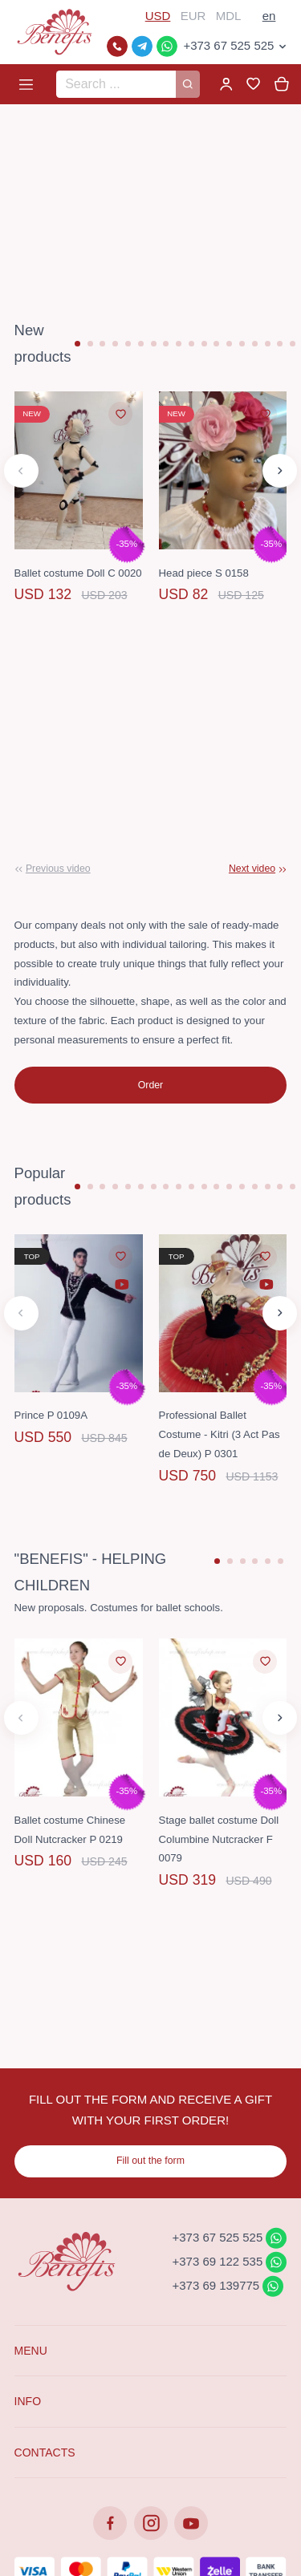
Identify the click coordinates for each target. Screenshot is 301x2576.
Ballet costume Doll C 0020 (78, 573)
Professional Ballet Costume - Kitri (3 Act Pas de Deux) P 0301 (219, 1434)
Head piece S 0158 (204, 573)
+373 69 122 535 (218, 2261)
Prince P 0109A (50, 1415)
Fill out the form (150, 2160)
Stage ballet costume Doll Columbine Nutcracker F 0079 (219, 1839)
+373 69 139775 (216, 2285)
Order (150, 1085)
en (269, 15)
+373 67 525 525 (228, 45)
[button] (77, 343)
